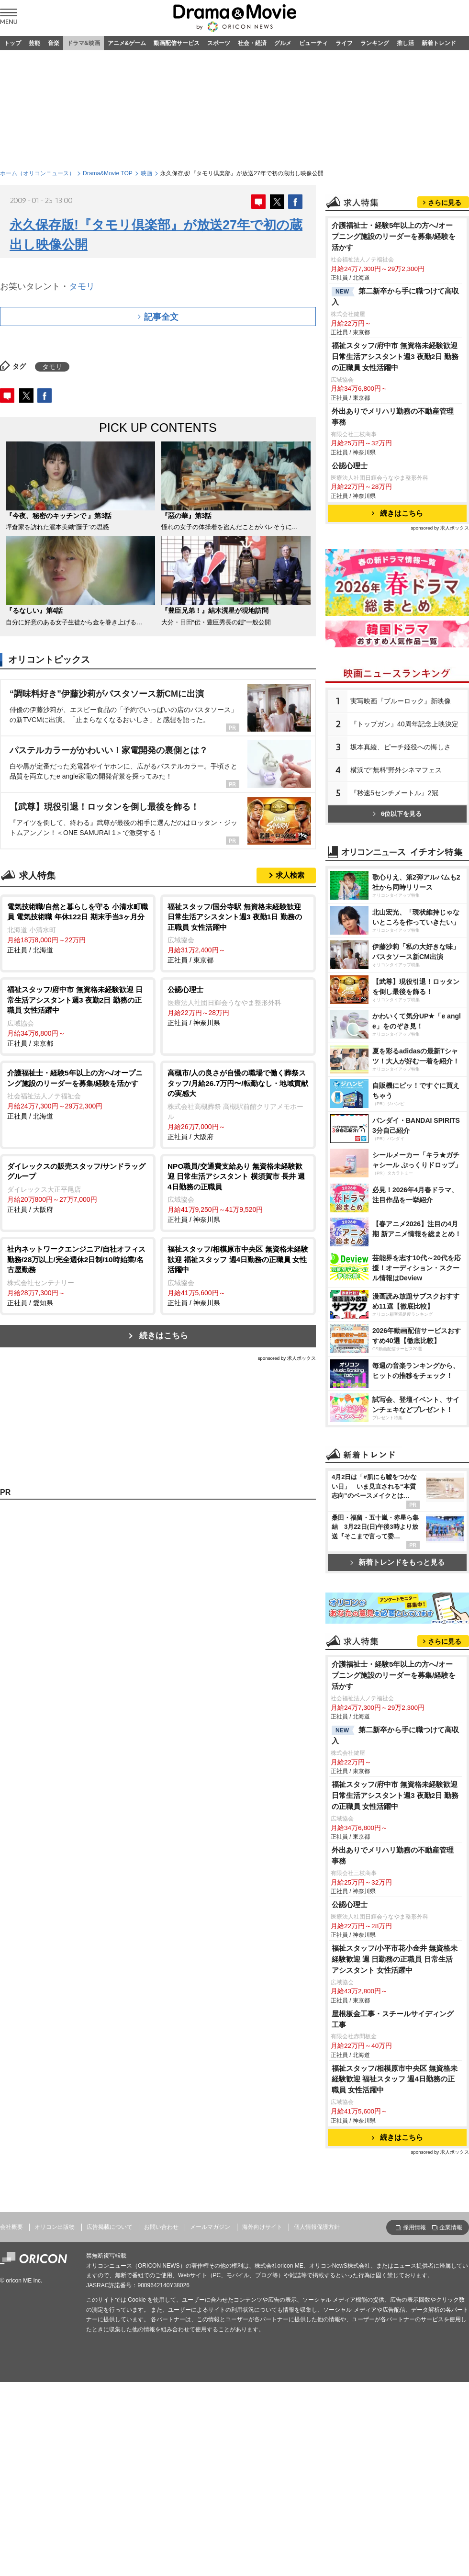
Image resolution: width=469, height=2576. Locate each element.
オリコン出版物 (54, 2227)
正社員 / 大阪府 (238, 1104)
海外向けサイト (262, 2227)
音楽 (53, 43)
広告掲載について (110, 2227)
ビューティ (313, 43)
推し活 (405, 43)
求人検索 (290, 875)
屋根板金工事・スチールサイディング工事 (393, 2019)
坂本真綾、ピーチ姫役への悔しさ (400, 747)
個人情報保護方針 (317, 2227)
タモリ (82, 286)
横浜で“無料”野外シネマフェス (396, 770)
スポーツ (218, 43)
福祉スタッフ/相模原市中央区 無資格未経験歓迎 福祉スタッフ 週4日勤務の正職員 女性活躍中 (395, 2079)
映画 (146, 173)
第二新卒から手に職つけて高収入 (395, 296)
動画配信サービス (177, 43)
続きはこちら (163, 1335)
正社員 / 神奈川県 (238, 1005)
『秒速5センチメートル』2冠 (394, 793)
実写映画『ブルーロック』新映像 (400, 701)
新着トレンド (439, 43)
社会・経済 (252, 43)
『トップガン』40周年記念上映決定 (404, 724)
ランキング (374, 43)
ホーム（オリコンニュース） (37, 173)
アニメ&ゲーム (127, 43)
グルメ (282, 43)
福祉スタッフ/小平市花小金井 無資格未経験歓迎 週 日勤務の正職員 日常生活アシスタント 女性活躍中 (395, 1959)
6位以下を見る (397, 813)
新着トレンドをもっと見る (397, 1562)
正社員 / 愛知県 (77, 1275)
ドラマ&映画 (83, 43)
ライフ (344, 43)
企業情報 (450, 2227)
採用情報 (414, 2227)
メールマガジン (210, 2227)
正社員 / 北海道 (77, 928)
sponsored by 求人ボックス (286, 1358)
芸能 (34, 43)
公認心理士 (350, 466)
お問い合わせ (161, 2227)
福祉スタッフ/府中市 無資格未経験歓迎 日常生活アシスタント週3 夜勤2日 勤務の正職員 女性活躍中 (395, 356)
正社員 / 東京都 (238, 933)
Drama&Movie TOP (108, 173)
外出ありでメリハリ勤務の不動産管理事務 (393, 416)
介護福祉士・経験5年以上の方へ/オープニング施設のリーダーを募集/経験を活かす (394, 236)
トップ (12, 43)
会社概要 (11, 2227)
